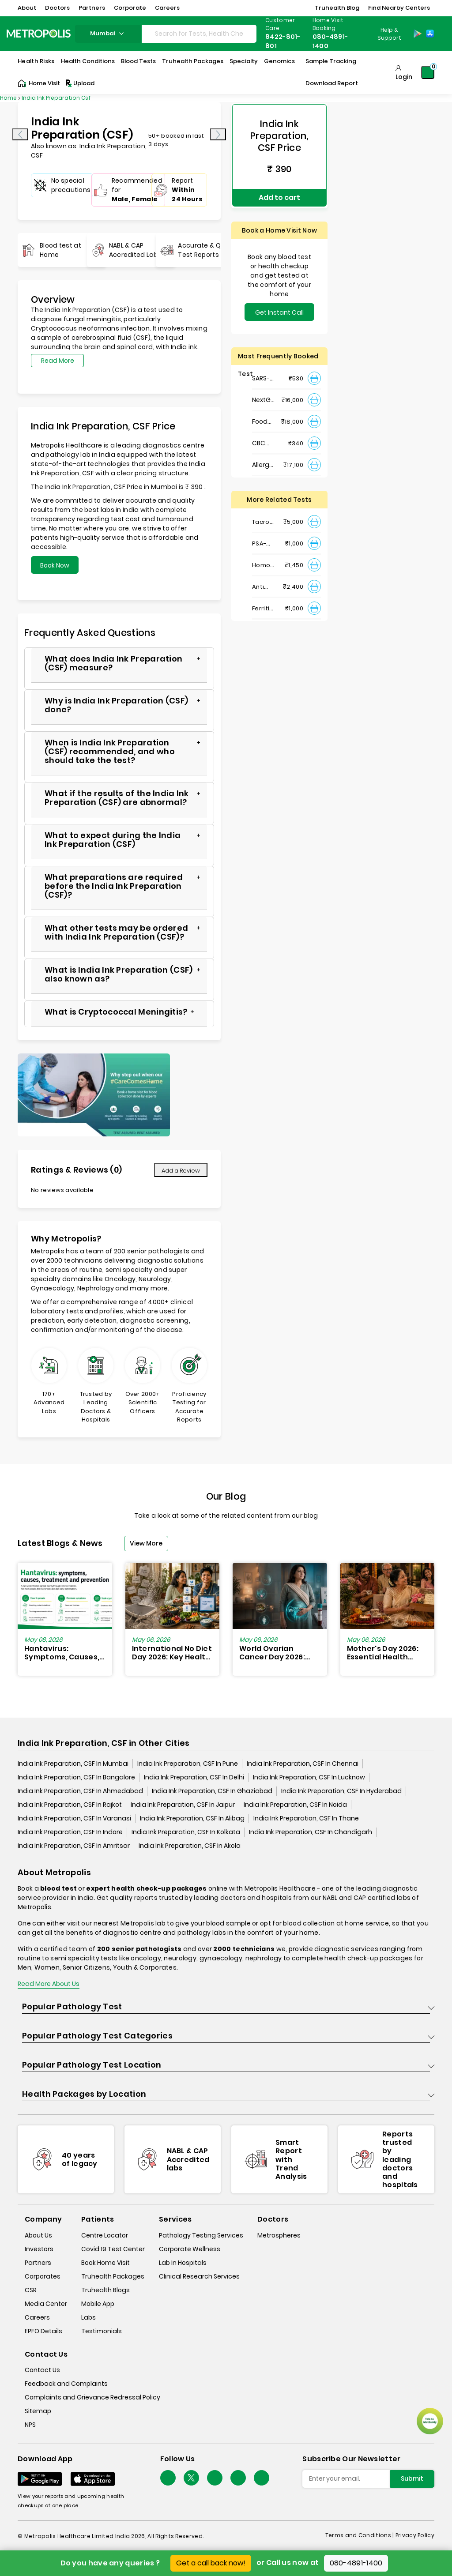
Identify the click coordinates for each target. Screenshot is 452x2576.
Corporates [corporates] (42, 2276)
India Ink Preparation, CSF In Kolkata (186, 1832)
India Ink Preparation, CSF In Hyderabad (341, 1791)
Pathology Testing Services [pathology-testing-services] (201, 2235)
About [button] (27, 8)
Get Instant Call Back (279, 310)
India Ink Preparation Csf (56, 98)
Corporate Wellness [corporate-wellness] (189, 2249)
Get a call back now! (210, 2563)
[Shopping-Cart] (427, 72)
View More (146, 1543)
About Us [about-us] (38, 2235)
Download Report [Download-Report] (331, 83)
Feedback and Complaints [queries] (66, 2383)
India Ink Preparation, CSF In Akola (190, 1846)
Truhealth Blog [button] (337, 8)
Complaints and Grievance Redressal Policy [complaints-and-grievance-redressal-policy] (92, 2397)
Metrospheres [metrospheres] (279, 2235)
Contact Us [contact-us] (42, 2369)
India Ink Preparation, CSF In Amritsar (74, 1846)
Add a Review (181, 1170)
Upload (79, 83)
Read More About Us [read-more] (48, 1984)
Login (404, 76)
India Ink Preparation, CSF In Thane (306, 1818)
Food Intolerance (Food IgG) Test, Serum (264, 417)
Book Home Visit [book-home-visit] (105, 2262)
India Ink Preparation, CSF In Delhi (194, 1777)
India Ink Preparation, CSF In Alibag (192, 1818)
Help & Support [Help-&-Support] (389, 33)
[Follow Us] (168, 2478)
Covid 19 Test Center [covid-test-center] (113, 2249)
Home (8, 98)
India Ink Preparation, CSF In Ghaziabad (212, 1791)
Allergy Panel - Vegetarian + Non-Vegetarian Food (264, 461)
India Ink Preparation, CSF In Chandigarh (310, 1832)
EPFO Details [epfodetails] (43, 2331)
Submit (412, 2478)
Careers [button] (167, 8)
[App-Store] (430, 33)
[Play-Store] (417, 33)
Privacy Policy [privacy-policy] (415, 2535)
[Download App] (40, 2479)
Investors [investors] (39, 2249)
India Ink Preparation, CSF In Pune (187, 1764)
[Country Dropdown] (388, 33)
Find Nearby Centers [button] (399, 8)
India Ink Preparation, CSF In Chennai (302, 1764)
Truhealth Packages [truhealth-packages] (112, 2276)
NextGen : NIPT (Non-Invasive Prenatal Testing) (264, 396)
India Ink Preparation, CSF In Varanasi (74, 1818)
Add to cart (279, 195)
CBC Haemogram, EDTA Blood (264, 439)
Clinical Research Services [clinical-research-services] (199, 2276)
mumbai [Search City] (108, 33)
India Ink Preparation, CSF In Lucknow (309, 1777)
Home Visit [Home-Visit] (39, 83)
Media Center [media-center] (46, 2303)
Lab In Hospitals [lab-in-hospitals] (183, 2262)
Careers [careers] (37, 2317)
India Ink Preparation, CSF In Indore (70, 1832)
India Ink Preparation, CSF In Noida (295, 1805)
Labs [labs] (88, 2317)
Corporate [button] (130, 8)
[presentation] (20, 134)
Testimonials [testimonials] (101, 2331)
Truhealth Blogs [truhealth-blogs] (105, 2290)
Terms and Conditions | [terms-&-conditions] (360, 2535)
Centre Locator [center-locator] (104, 2235)
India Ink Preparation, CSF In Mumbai (73, 1764)
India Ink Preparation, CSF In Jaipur (183, 1805)
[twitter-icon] (191, 2478)
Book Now (54, 565)
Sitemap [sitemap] (38, 2411)
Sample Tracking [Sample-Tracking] (330, 61)
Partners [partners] (38, 2262)
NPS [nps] (30, 2424)
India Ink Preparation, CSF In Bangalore (76, 1777)
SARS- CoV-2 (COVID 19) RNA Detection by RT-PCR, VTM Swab (264, 374)
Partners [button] (92, 8)
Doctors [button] (57, 8)
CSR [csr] (31, 2290)
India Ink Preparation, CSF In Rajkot (70, 1805)
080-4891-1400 (356, 2563)
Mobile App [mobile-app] (97, 2303)
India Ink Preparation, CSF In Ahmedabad (80, 1791)
